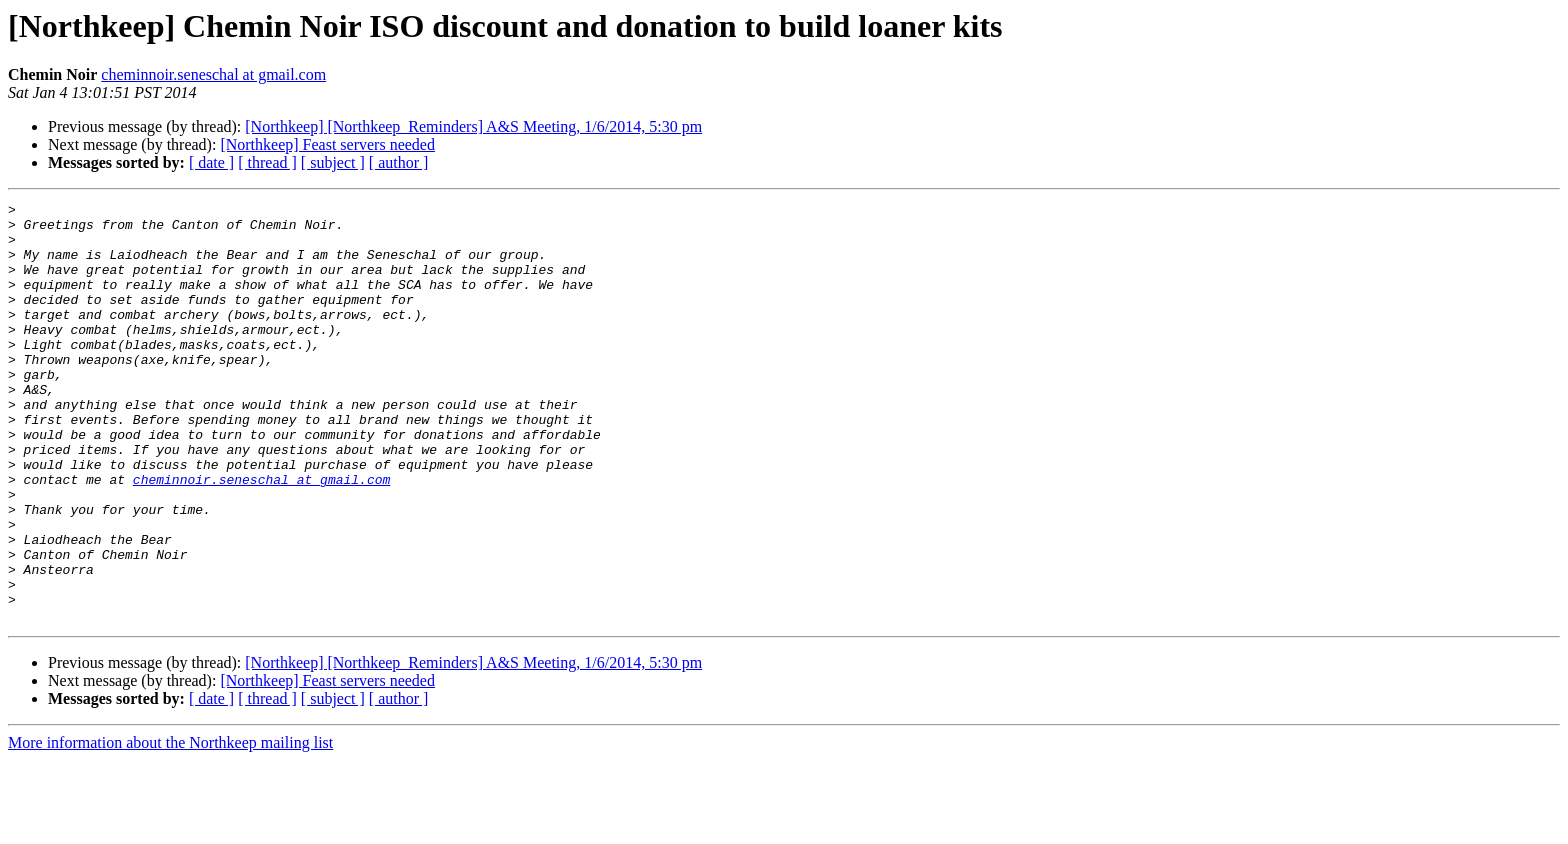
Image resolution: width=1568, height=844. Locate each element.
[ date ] (211, 162)
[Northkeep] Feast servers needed (327, 144)
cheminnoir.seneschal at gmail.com (213, 74)
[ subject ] (333, 162)
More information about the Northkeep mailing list (170, 826)
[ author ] (399, 162)
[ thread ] (267, 162)
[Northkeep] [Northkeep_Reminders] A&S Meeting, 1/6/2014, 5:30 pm (473, 126)
